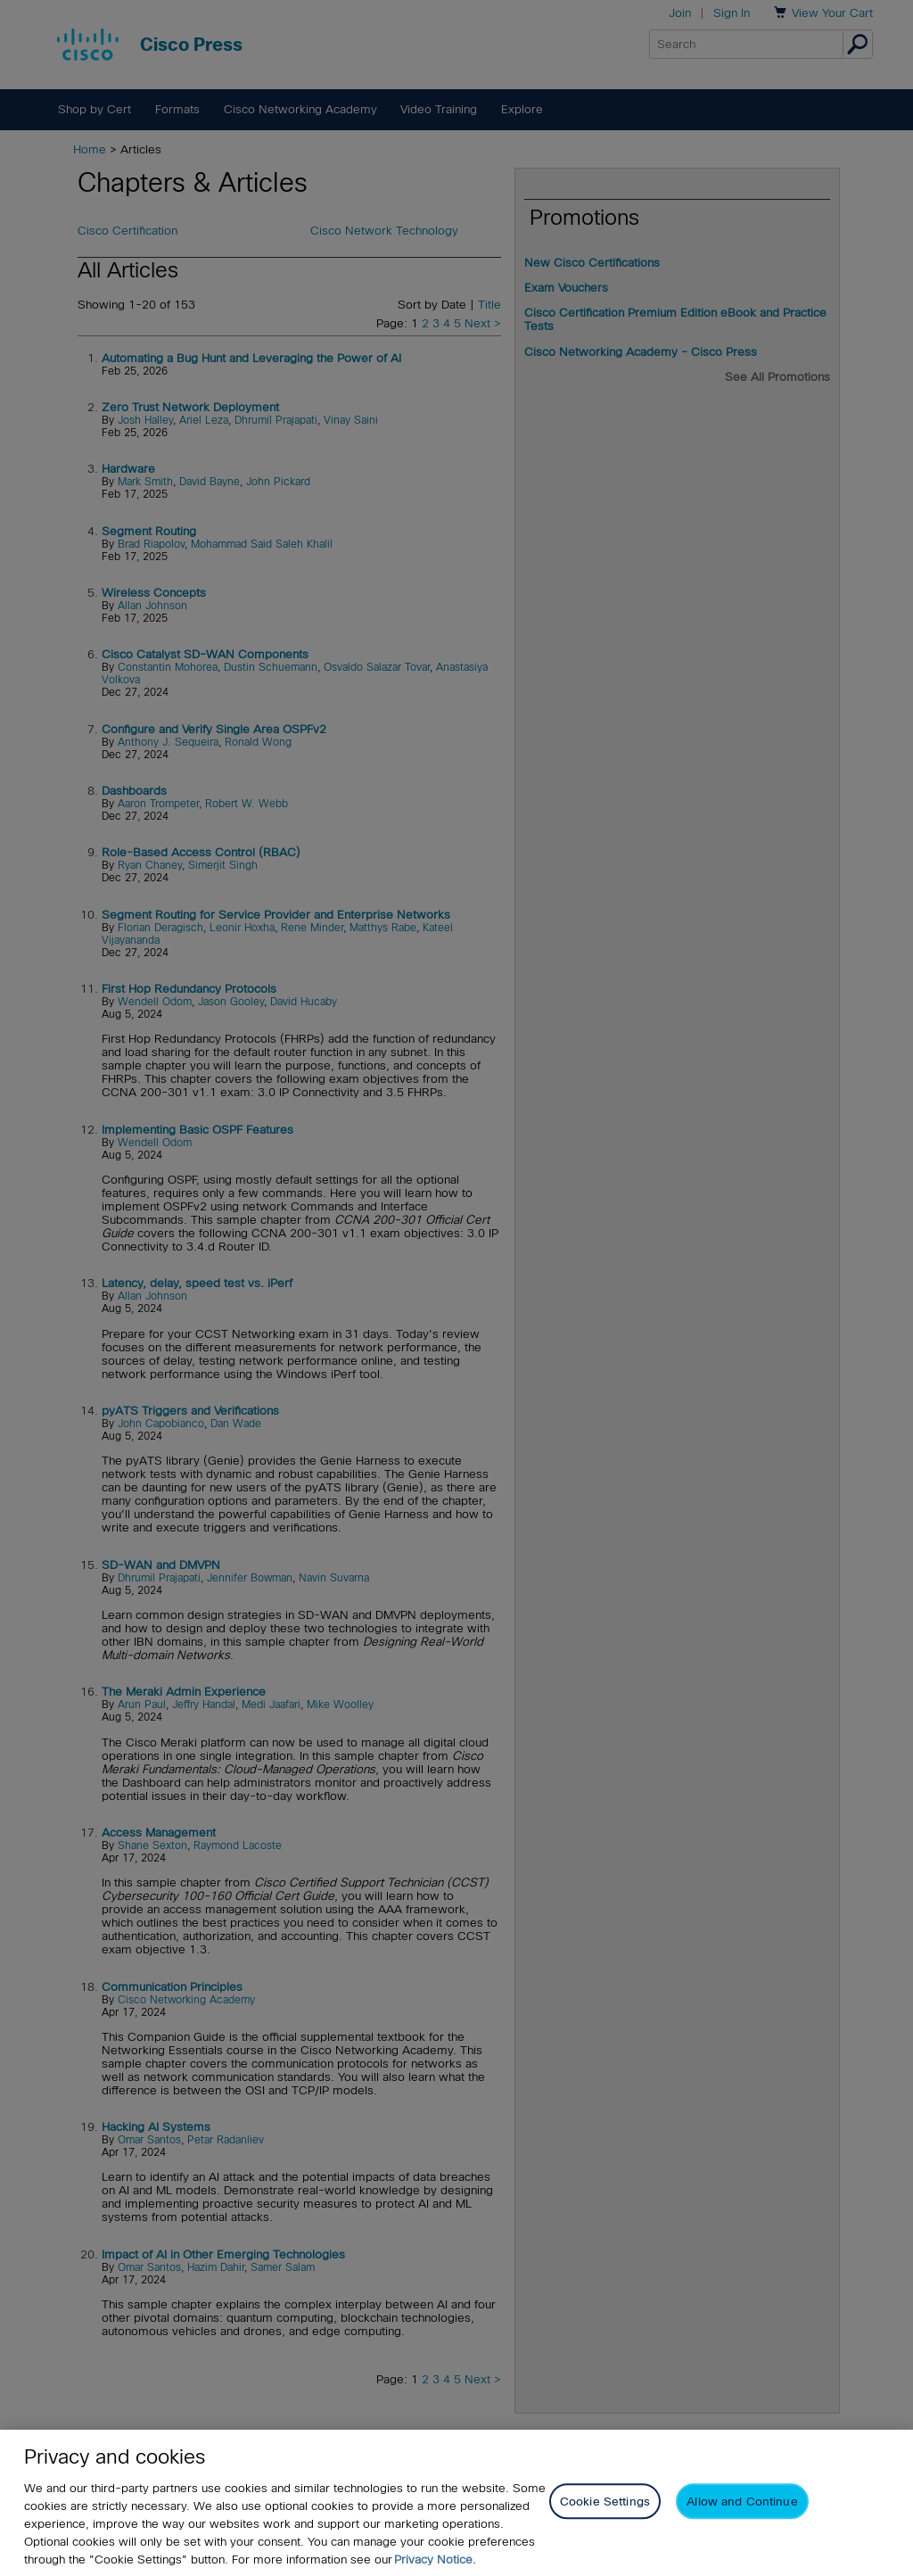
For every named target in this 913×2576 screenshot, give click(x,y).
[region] (456, 2503)
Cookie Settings (605, 2501)
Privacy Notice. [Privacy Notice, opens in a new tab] (435, 2559)
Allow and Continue (742, 2501)
